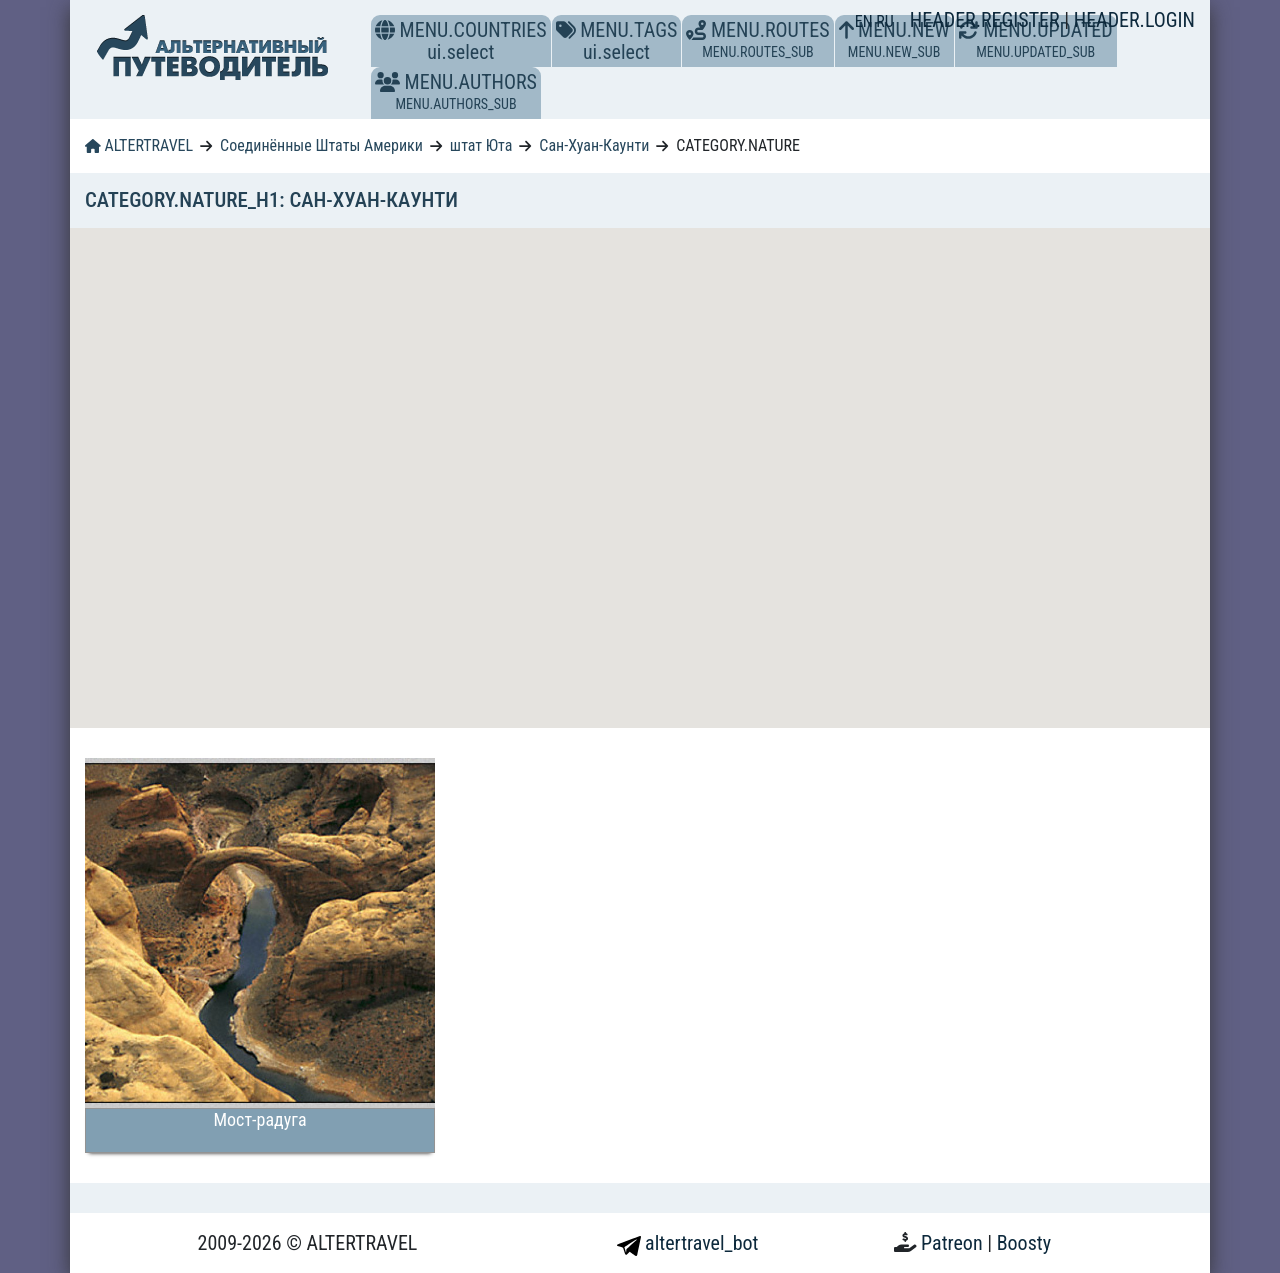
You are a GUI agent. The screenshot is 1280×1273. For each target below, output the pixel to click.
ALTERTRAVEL (139, 145)
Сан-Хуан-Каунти (594, 145)
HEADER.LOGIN (1134, 20)
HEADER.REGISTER (987, 20)
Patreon (954, 1243)
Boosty (1024, 1243)
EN (866, 21)
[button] (387, 82)
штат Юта (481, 145)
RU (884, 21)
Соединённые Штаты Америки (321, 145)
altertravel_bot (688, 1243)
